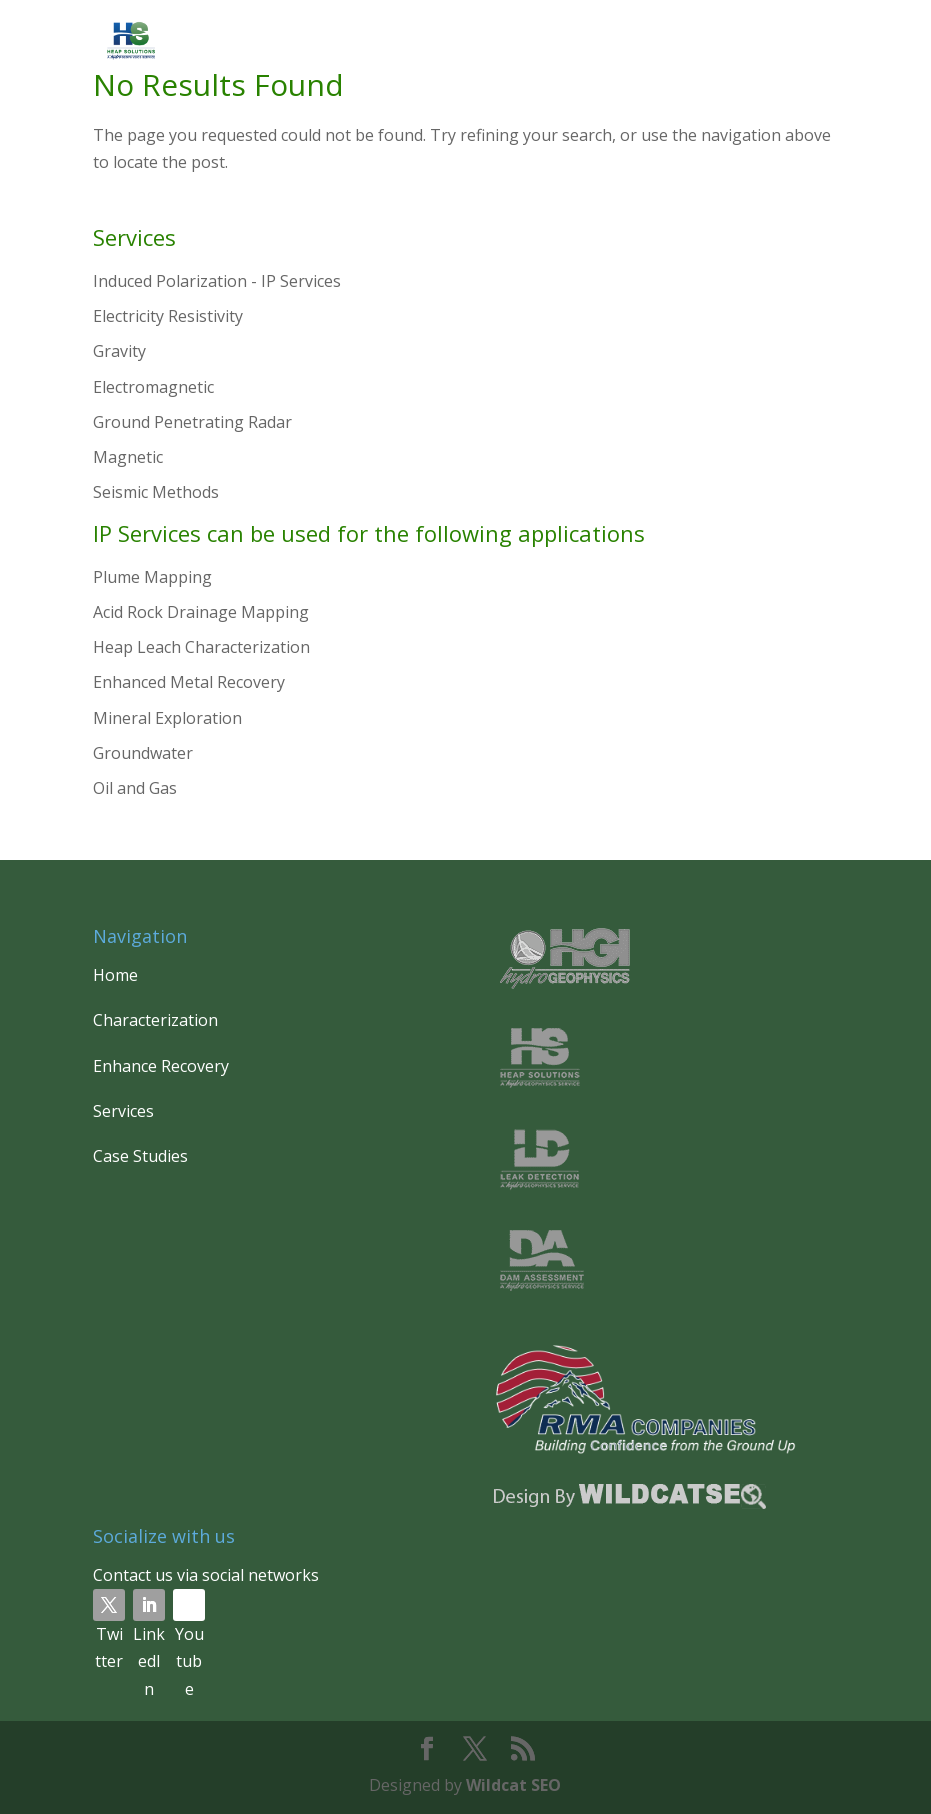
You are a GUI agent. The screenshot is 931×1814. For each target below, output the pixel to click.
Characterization (155, 1020)
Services (123, 1111)
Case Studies (140, 1156)
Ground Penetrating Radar (192, 422)
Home (115, 975)
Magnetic (128, 457)
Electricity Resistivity (168, 316)
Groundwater (143, 753)
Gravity (119, 351)
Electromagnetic (153, 387)
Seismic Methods (156, 492)
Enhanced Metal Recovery (189, 682)
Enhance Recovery (161, 1066)
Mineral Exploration (167, 718)
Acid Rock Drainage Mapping (201, 612)
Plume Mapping (152, 577)
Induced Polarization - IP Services (217, 281)
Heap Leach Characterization (201, 647)
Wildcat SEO (513, 1785)
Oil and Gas (135, 788)
